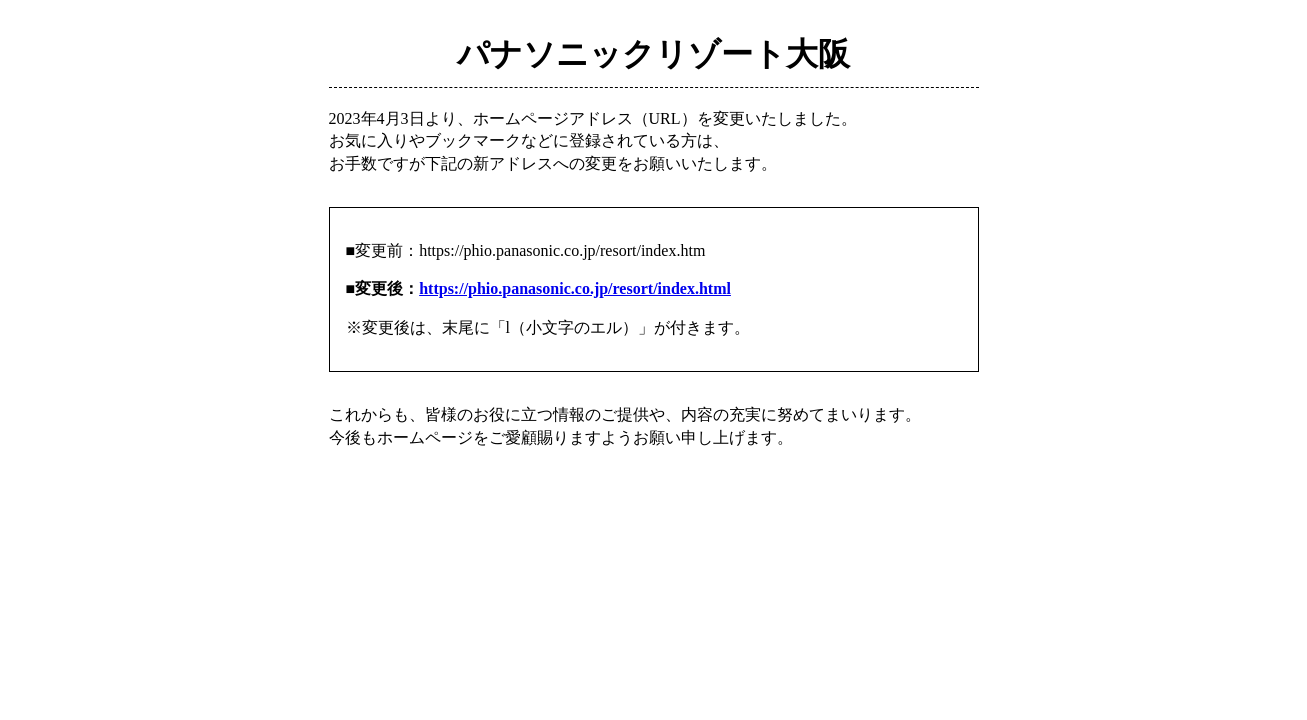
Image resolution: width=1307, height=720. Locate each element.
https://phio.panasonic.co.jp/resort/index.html (575, 288)
